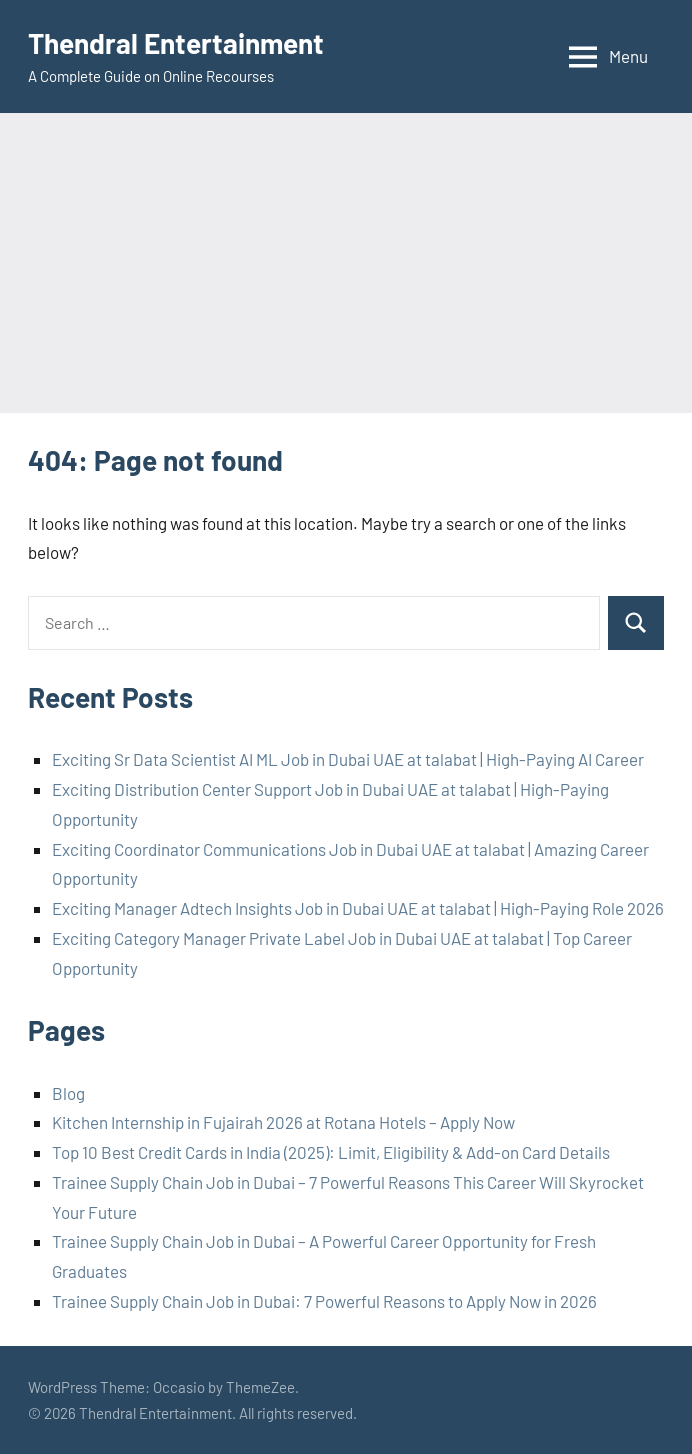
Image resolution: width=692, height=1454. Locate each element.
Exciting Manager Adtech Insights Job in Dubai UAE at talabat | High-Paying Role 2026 (358, 908)
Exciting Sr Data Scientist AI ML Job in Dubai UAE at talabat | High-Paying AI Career (348, 759)
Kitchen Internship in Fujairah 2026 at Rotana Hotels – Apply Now (283, 1122)
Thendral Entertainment (176, 43)
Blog (68, 1093)
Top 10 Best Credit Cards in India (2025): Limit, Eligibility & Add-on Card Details (331, 1152)
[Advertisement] (346, 263)
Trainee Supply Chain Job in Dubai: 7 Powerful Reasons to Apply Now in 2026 (324, 1301)
